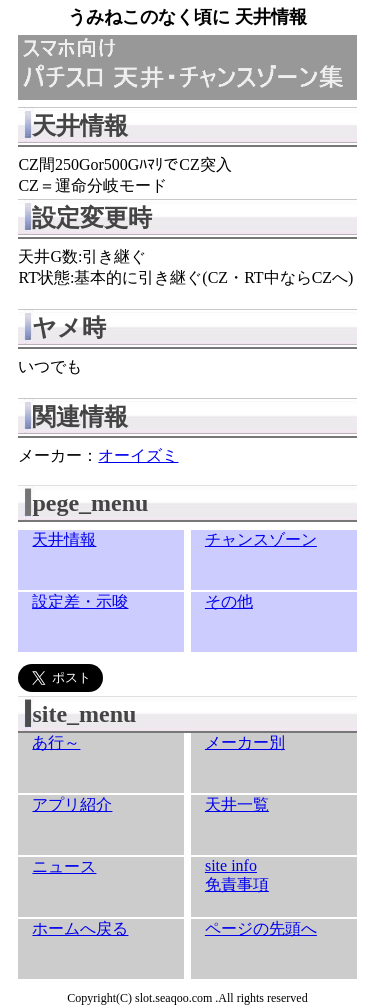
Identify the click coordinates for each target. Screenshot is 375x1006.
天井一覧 (237, 804)
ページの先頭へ (261, 928)
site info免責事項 (237, 875)
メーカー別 (245, 742)
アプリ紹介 (72, 804)
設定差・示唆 (80, 601)
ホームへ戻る (80, 928)
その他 (229, 601)
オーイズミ (138, 455)
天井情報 (64, 539)
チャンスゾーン (261, 539)
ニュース (64, 866)
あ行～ (56, 742)
